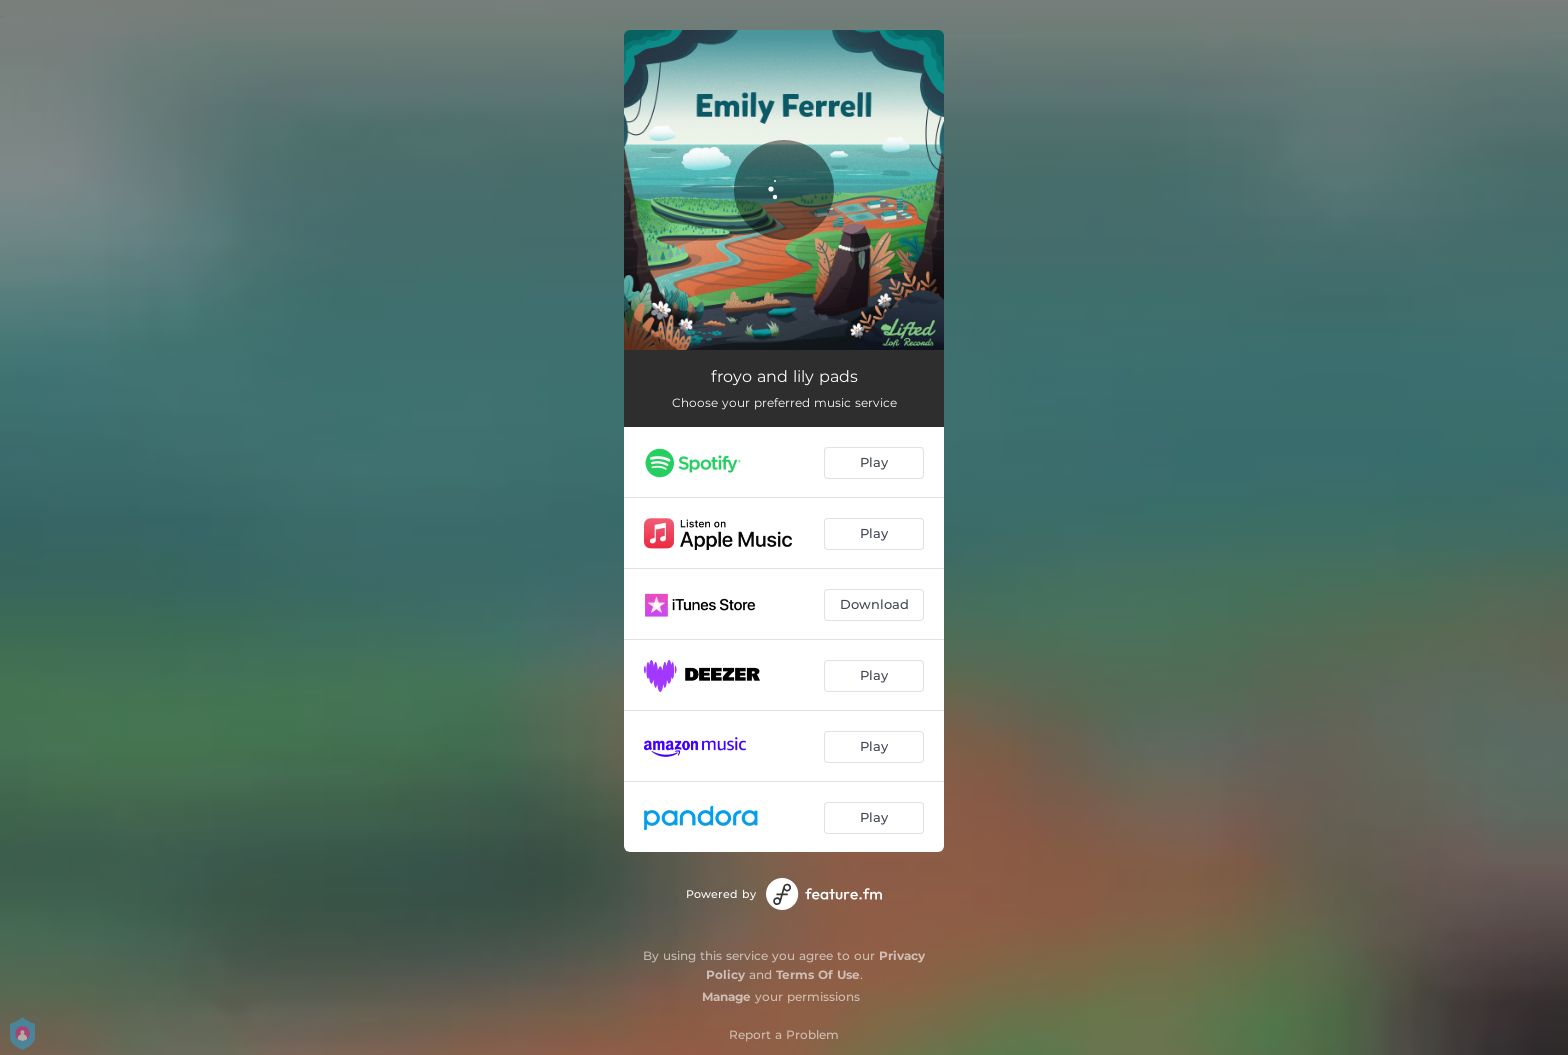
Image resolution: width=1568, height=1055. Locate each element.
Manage (726, 996)
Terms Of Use (818, 974)
